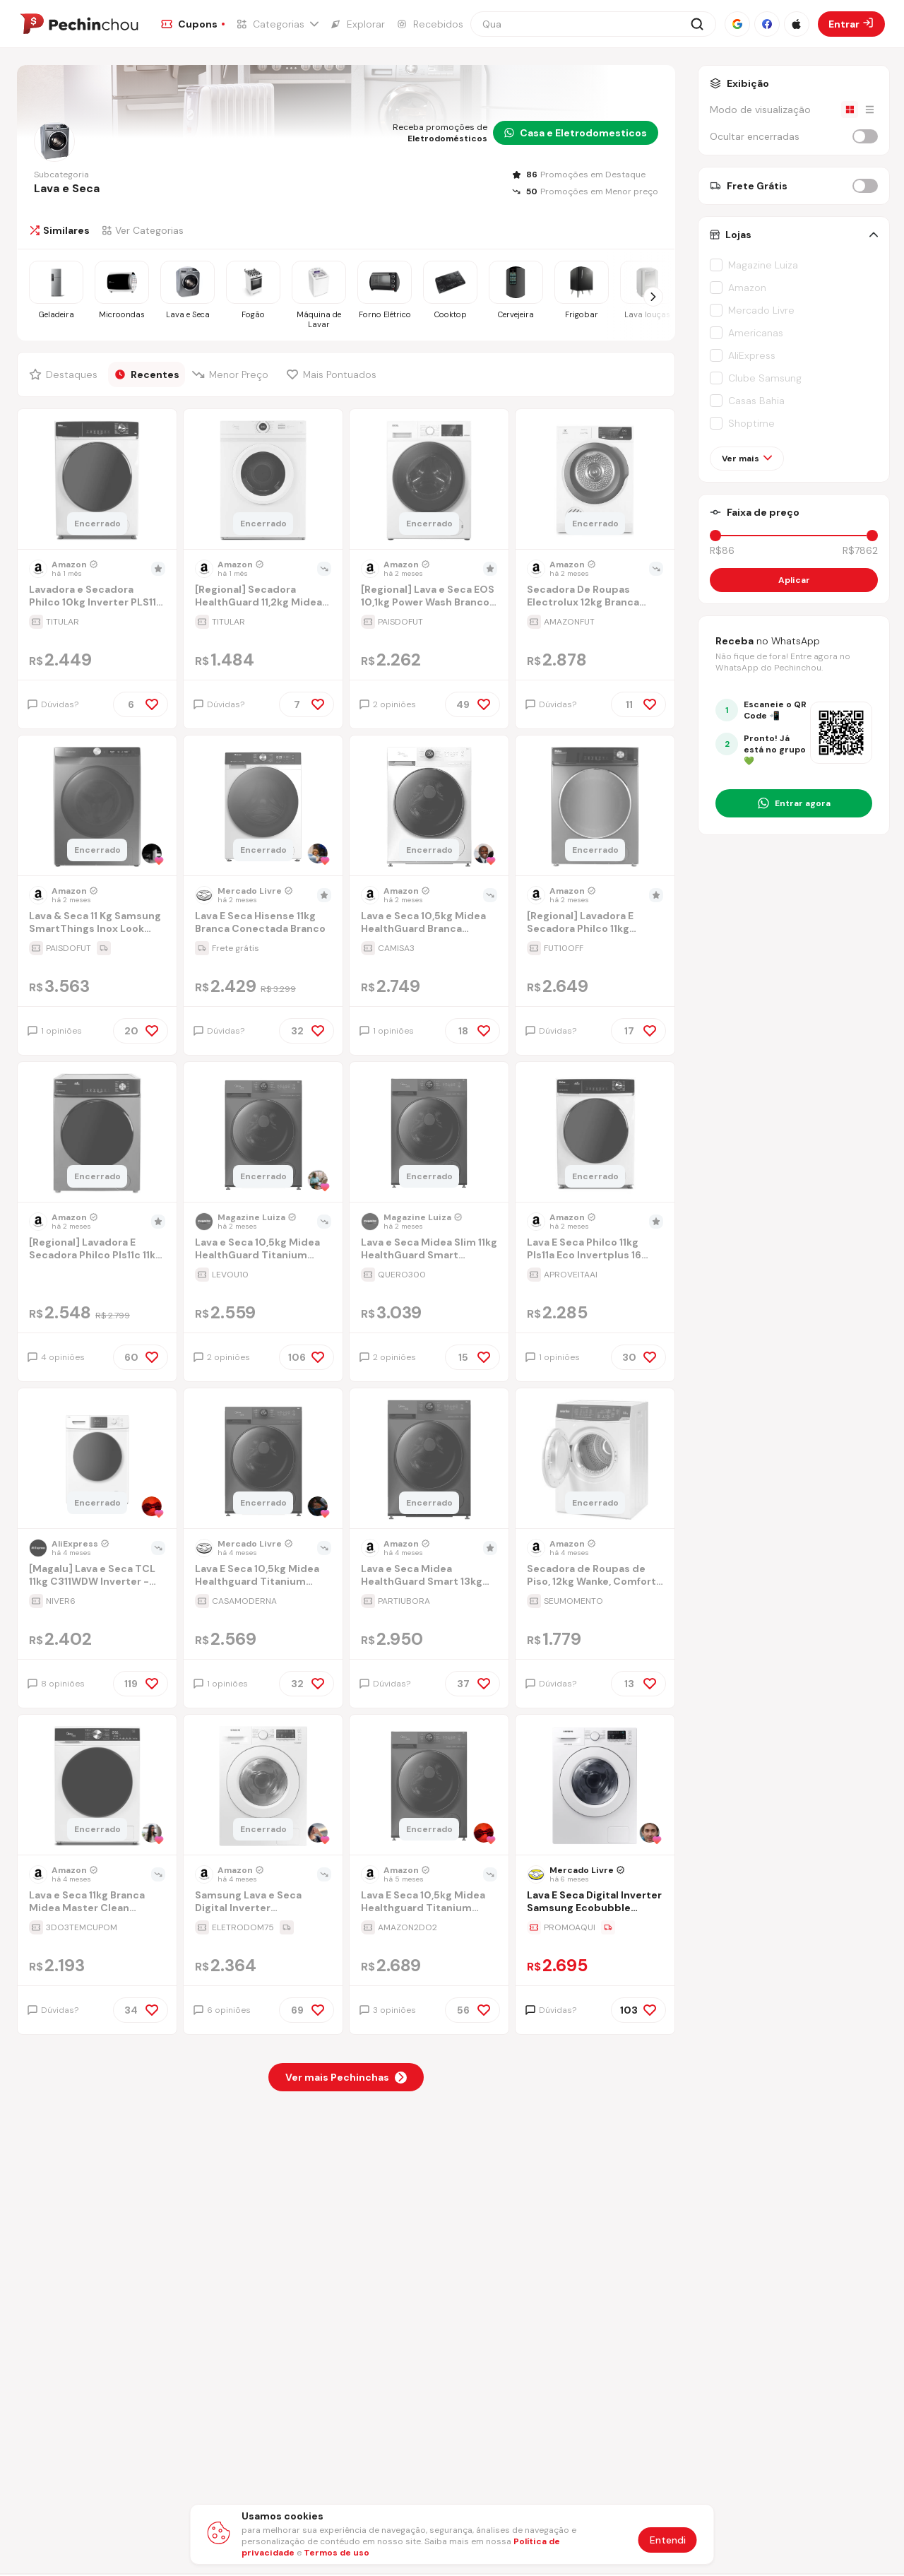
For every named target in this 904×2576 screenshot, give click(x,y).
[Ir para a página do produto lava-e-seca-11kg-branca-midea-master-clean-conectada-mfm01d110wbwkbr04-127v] (97, 1786)
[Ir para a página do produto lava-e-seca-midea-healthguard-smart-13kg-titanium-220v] (429, 1460)
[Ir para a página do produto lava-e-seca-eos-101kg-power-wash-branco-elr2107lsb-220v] (429, 480)
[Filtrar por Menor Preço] (232, 374)
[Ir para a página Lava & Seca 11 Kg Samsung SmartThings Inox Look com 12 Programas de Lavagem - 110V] (97, 923)
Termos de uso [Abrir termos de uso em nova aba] (336, 2552)
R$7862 (860, 550)
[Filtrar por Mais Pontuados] (334, 374)
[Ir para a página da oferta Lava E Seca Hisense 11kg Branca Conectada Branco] (263, 948)
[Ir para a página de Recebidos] (429, 24)
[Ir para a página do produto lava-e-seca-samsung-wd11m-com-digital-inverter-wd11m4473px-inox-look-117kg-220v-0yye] (97, 807)
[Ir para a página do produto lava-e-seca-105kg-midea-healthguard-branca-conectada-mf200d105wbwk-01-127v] (429, 807)
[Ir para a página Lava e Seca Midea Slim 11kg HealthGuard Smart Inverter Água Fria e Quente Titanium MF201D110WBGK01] (429, 1250)
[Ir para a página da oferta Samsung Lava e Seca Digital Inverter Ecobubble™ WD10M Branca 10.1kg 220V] (263, 1927)
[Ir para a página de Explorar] (357, 24)
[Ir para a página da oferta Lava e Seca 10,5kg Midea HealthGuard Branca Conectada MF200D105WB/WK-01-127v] (429, 948)
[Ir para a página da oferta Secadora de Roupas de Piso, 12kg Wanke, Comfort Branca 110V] (595, 1601)
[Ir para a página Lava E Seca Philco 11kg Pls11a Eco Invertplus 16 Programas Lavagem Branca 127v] (595, 1250)
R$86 (722, 550)
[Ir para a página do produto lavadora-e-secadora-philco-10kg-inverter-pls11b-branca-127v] (97, 480)
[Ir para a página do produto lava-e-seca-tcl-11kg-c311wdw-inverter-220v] (97, 1460)
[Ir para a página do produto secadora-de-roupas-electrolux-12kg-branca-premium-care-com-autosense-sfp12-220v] (595, 480)
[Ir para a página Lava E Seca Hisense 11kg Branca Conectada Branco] (263, 923)
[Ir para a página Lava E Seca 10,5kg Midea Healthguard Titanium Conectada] (263, 1576)
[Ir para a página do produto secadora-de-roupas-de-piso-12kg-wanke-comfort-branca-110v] (595, 1460)
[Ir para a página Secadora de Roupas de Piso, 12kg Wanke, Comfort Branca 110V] (595, 1576)
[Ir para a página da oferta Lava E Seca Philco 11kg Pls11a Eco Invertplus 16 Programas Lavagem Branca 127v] (595, 1275)
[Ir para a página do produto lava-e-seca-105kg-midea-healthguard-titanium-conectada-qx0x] (263, 1460)
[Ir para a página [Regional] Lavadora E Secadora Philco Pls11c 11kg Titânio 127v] (97, 1250)
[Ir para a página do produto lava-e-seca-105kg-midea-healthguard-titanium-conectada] (263, 1133)
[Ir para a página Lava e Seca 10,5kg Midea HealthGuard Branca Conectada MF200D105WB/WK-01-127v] (429, 923)
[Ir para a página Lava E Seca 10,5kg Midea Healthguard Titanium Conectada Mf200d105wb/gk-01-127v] (429, 1903)
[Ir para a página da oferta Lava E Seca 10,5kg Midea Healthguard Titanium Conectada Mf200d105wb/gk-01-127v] (429, 1927)
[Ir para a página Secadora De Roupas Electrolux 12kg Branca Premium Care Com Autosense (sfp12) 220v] (595, 597)
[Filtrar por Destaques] (65, 374)
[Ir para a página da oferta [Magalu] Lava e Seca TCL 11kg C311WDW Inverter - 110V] (97, 1601)
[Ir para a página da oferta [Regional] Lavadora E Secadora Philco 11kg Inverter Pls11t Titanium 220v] (595, 948)
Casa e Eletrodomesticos (575, 132)
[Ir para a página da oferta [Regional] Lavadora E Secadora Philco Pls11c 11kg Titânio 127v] (97, 1275)
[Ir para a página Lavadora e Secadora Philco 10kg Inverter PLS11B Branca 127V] (97, 597)
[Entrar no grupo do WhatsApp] (793, 803)
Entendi (668, 2540)
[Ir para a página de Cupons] (193, 24)
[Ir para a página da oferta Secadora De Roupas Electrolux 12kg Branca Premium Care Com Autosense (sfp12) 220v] (595, 622)
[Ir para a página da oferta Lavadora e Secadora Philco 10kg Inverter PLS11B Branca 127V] (97, 622)
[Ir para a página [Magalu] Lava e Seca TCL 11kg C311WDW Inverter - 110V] (97, 1576)
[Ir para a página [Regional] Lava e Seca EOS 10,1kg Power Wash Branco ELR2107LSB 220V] (429, 597)
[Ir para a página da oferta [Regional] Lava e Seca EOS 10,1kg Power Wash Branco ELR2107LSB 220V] (429, 622)
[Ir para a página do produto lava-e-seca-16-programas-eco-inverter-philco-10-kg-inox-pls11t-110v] (595, 807)
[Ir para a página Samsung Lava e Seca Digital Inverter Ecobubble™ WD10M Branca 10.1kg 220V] (263, 1903)
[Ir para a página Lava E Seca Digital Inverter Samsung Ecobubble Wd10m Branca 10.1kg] (595, 1903)
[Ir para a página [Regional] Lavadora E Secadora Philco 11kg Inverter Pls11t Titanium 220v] (595, 923)
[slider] (715, 535)
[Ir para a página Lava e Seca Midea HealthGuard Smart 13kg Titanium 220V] (429, 1576)
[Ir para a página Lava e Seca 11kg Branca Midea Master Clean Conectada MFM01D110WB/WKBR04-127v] (97, 1903)
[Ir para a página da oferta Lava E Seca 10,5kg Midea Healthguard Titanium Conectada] (263, 1601)
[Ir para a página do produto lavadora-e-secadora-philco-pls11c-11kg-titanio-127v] (97, 1133)
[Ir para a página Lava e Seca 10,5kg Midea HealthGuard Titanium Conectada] (263, 1250)
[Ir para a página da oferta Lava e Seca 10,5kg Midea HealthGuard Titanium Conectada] (263, 1275)
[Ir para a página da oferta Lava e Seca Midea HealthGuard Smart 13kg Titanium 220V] (429, 1601)
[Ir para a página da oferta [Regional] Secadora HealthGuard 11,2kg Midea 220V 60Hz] (263, 622)
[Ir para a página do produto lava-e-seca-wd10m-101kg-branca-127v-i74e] (263, 1786)
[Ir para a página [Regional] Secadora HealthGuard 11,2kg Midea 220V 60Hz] (263, 597)
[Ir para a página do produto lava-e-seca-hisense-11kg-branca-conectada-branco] (263, 807)
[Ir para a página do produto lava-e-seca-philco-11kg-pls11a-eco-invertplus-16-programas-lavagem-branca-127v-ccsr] (595, 1133)
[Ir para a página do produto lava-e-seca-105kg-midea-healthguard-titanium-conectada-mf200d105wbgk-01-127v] (429, 1786)
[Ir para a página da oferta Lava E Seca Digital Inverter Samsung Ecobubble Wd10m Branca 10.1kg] (595, 1927)
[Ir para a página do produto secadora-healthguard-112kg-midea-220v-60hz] (263, 480)
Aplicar (794, 580)
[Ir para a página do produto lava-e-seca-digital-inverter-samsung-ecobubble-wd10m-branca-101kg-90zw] (595, 1786)
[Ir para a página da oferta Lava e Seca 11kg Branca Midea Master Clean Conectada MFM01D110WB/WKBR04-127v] (97, 1927)
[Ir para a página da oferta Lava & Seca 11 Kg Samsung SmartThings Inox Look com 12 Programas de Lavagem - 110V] (97, 948)
